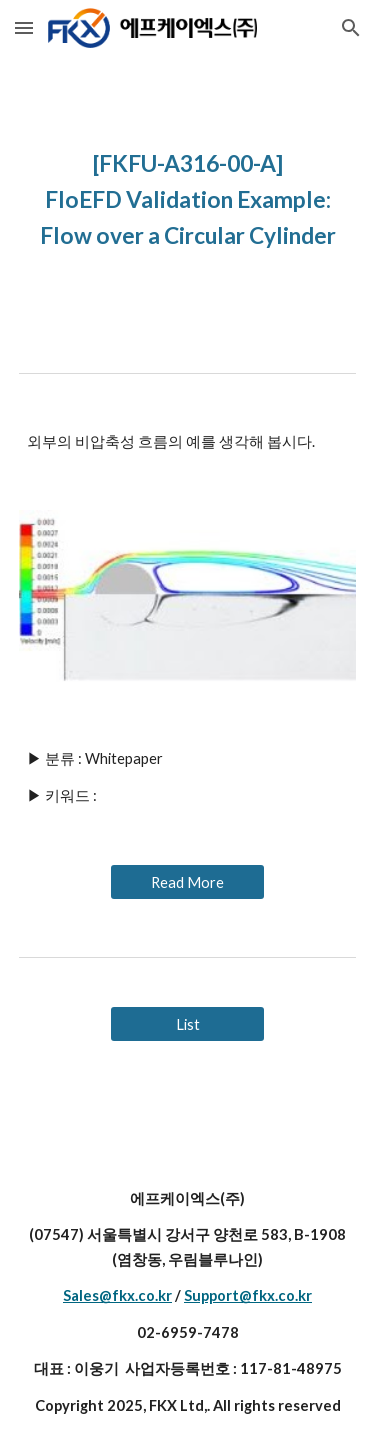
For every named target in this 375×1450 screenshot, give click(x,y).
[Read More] (187, 882)
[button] (24, 27)
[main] (188, 198)
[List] (187, 1024)
